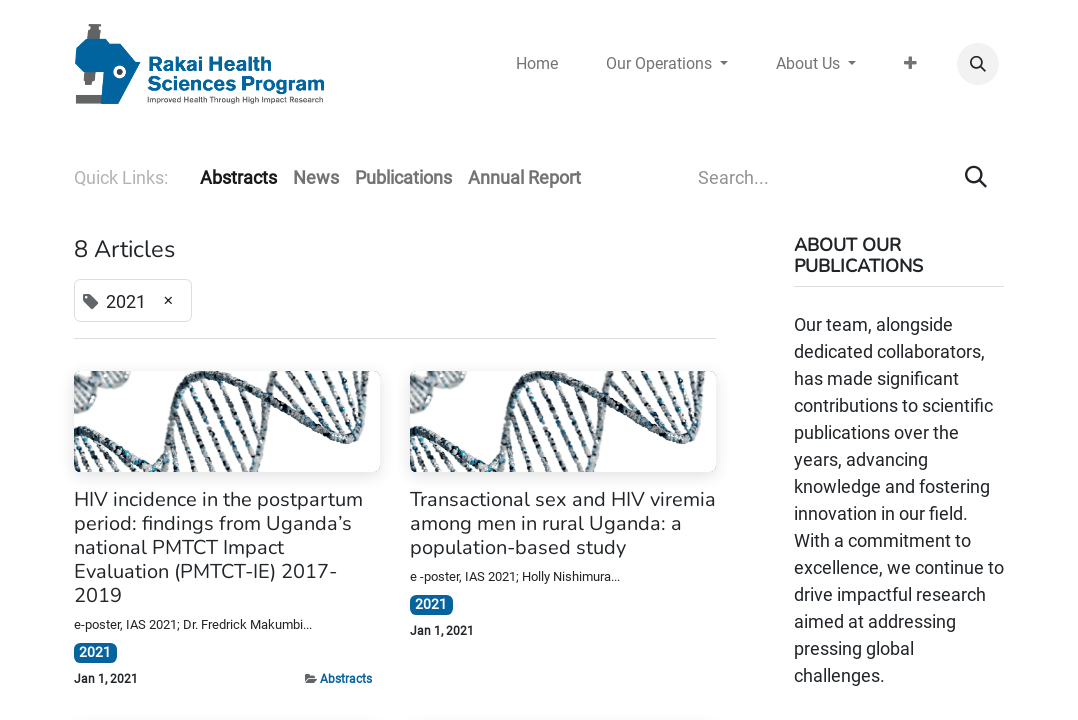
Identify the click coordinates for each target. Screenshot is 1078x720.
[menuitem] (537, 64)
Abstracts (346, 679)
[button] (978, 64)
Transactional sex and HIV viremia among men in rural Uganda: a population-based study (563, 524)
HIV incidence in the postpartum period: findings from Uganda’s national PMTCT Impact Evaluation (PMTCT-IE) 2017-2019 (218, 548)
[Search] (976, 177)
